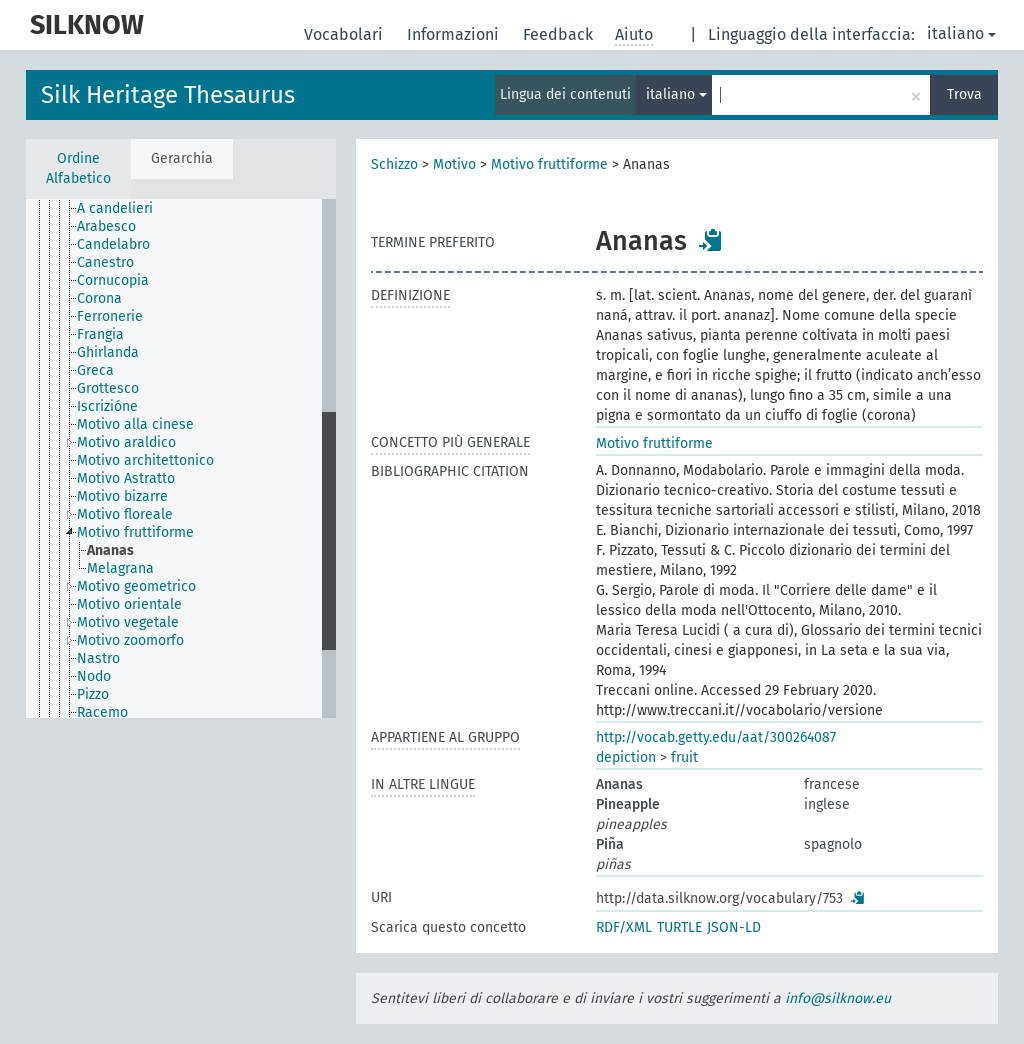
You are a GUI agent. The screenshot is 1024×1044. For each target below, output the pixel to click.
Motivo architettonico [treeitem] (145, 460)
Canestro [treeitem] (105, 262)
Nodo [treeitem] (94, 676)
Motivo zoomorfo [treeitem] (130, 640)
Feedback (560, 34)
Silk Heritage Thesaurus (168, 95)
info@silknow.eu (838, 998)
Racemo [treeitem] (102, 712)
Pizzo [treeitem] (93, 694)
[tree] (181, 458)
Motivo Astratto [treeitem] (126, 478)
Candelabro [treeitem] (113, 244)
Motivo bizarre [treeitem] (122, 496)
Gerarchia (182, 158)
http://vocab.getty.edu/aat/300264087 (716, 737)
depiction (626, 757)
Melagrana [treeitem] (120, 568)
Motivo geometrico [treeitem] (136, 586)
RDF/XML (624, 927)
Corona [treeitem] (99, 298)
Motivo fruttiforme (549, 164)
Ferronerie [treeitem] (110, 316)
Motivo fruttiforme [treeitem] (135, 532)
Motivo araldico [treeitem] (126, 442)
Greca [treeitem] (95, 370)
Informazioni (455, 34)
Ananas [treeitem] (110, 550)
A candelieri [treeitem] (115, 208)
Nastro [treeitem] (98, 658)
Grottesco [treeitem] (108, 388)
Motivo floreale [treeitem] (125, 514)
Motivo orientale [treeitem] (129, 604)
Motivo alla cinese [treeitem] (135, 424)
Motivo (454, 164)
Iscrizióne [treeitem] (107, 406)
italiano (961, 33)
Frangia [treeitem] (100, 334)
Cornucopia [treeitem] (113, 280)
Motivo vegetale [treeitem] (128, 622)
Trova (964, 94)
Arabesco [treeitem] (106, 226)
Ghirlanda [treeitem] (108, 352)
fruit (684, 757)
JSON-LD (734, 927)
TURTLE (679, 927)
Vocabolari (345, 34)
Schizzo (394, 164)
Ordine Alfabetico (78, 168)
